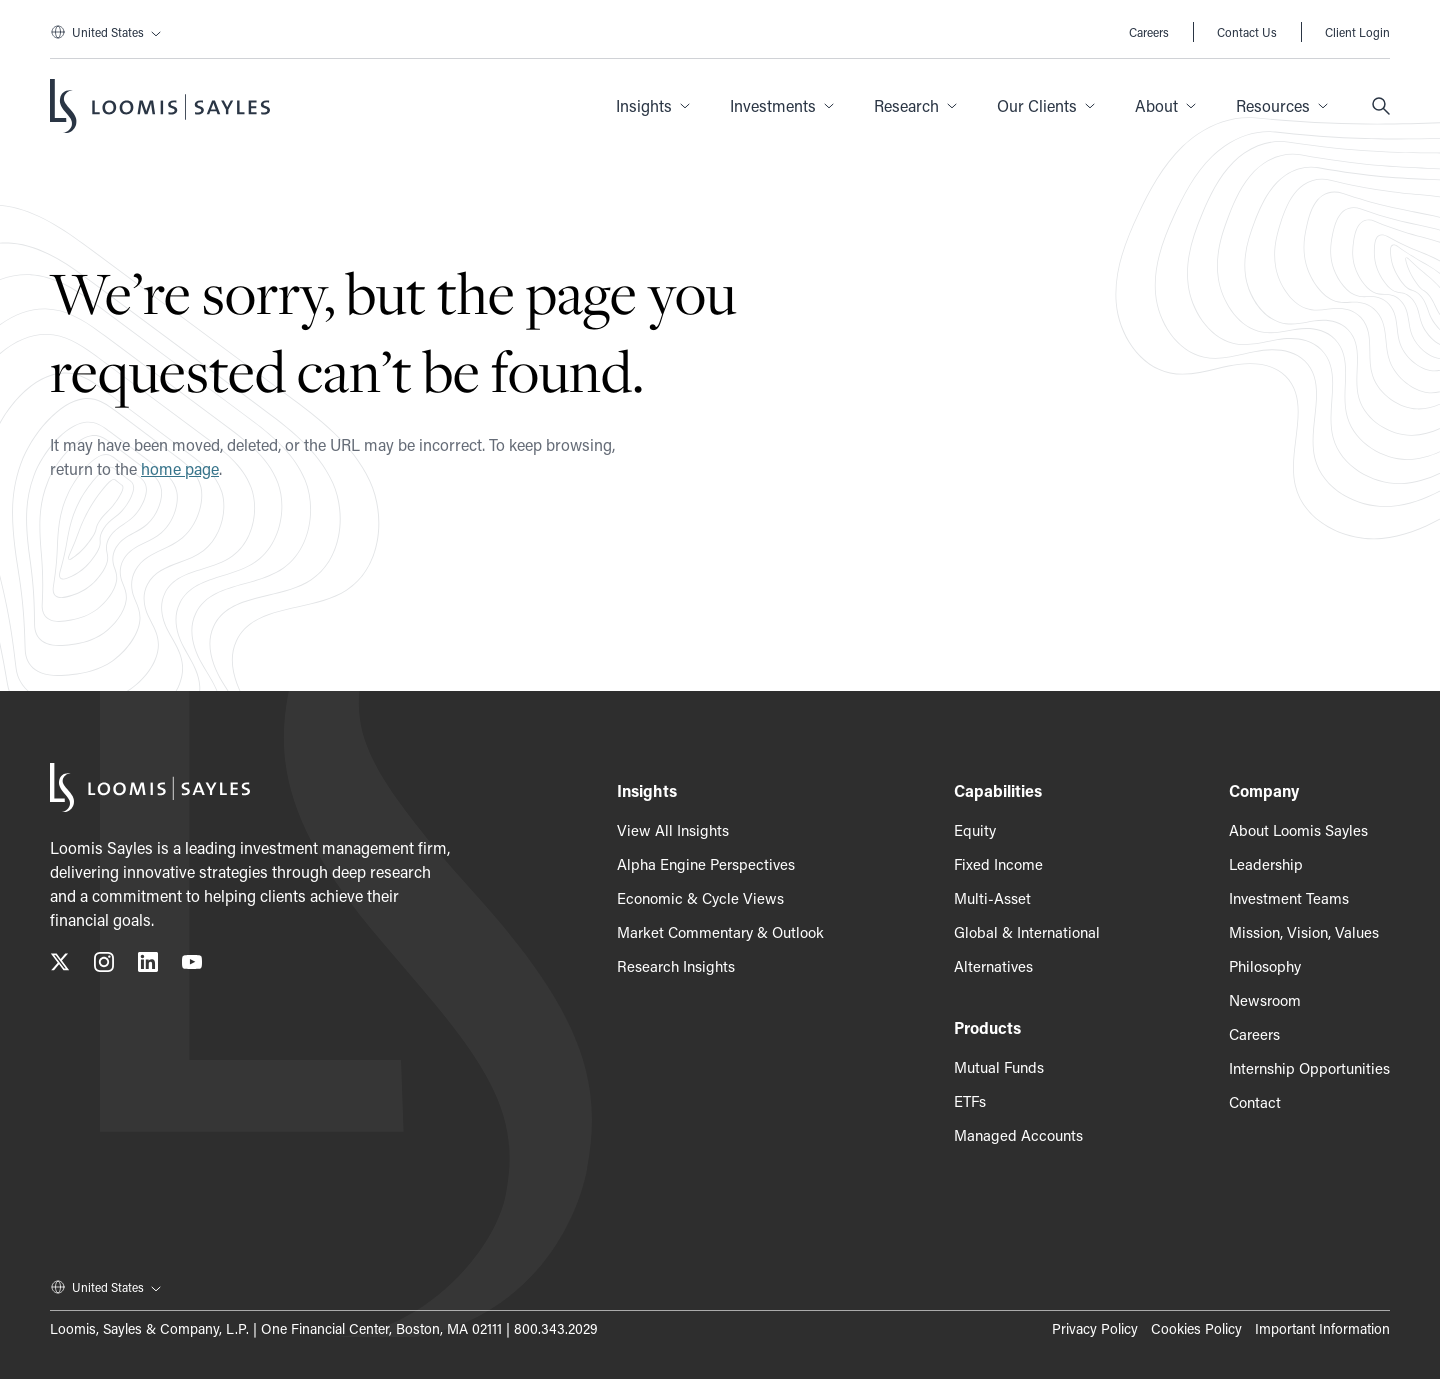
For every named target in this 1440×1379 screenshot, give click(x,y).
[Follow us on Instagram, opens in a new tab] (104, 965)
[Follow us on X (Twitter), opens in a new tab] (60, 965)
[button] (653, 106)
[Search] (1381, 106)
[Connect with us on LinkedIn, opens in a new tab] (148, 965)
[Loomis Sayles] (160, 106)
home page (180, 468)
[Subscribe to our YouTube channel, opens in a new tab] (192, 965)
